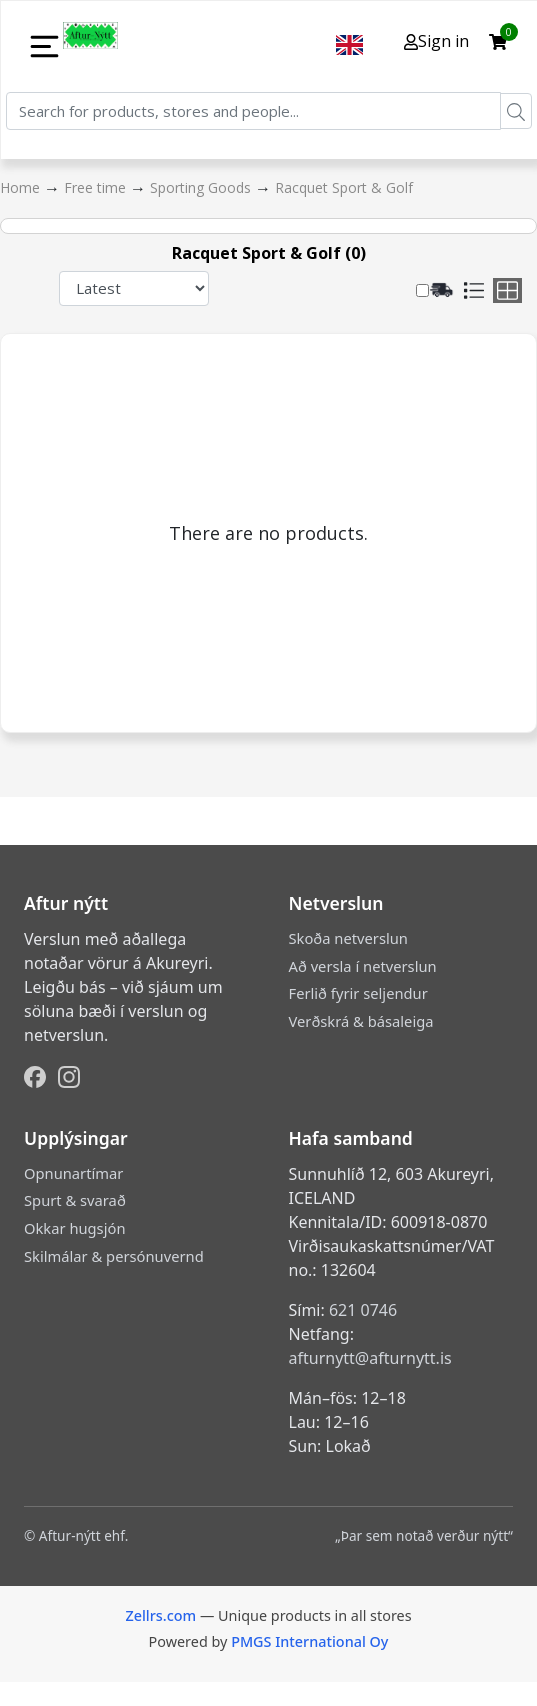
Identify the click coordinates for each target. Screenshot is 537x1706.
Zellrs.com (160, 1615)
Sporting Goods (202, 187)
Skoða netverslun (348, 938)
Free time (97, 187)
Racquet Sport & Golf (344, 187)
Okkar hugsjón (74, 1228)
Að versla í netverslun (363, 966)
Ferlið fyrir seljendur (358, 993)
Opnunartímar (73, 1173)
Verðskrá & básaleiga (361, 1021)
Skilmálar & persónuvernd (114, 1256)
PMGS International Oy (309, 1641)
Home (22, 187)
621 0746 (363, 1310)
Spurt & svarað (75, 1200)
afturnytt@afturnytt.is (370, 1358)
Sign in (436, 41)
